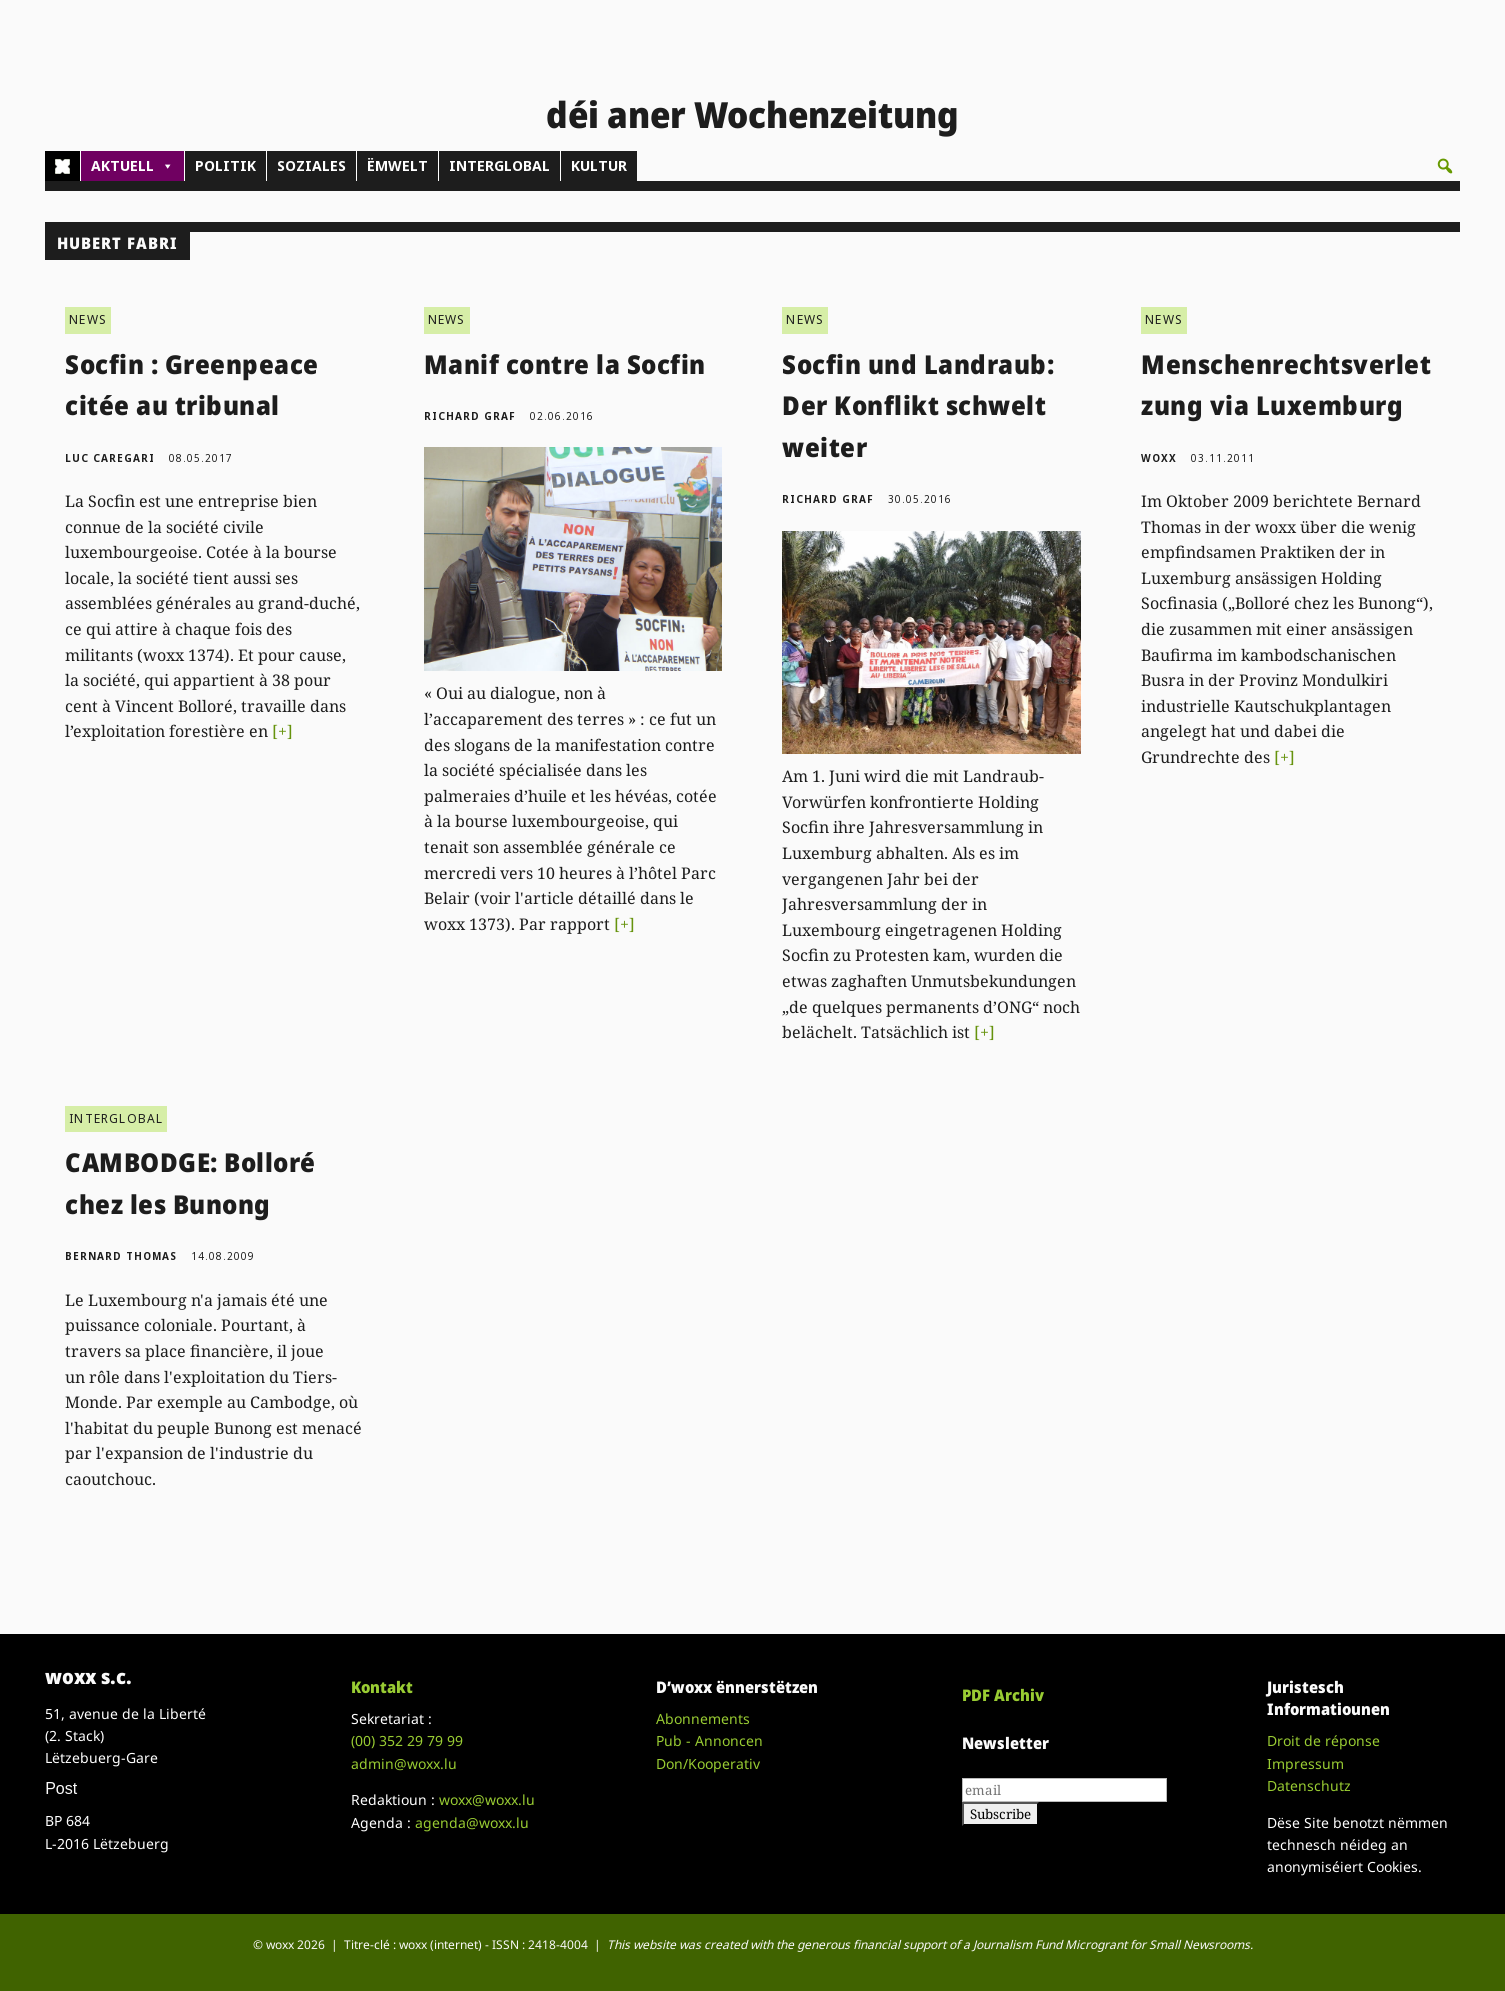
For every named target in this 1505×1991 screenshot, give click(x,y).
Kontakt (382, 1687)
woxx (1161, 458)
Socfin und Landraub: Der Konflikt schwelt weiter (918, 405)
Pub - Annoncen (709, 1740)
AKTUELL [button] (132, 166)
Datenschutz (1309, 1785)
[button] (1445, 166)
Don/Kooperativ (708, 1763)
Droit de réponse (1323, 1740)
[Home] (62, 166)
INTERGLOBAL (499, 165)
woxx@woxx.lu (487, 1799)
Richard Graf (470, 416)
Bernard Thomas (121, 1256)
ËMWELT (397, 165)
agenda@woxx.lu (472, 1822)
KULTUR (599, 165)
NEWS (88, 319)
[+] (282, 731)
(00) (407, 1740)
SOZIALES (311, 165)
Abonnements (703, 1718)
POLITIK (225, 165)
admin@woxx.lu (404, 1763)
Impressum (1305, 1763)
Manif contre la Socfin (565, 364)
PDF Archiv (1003, 1695)
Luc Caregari (110, 458)
